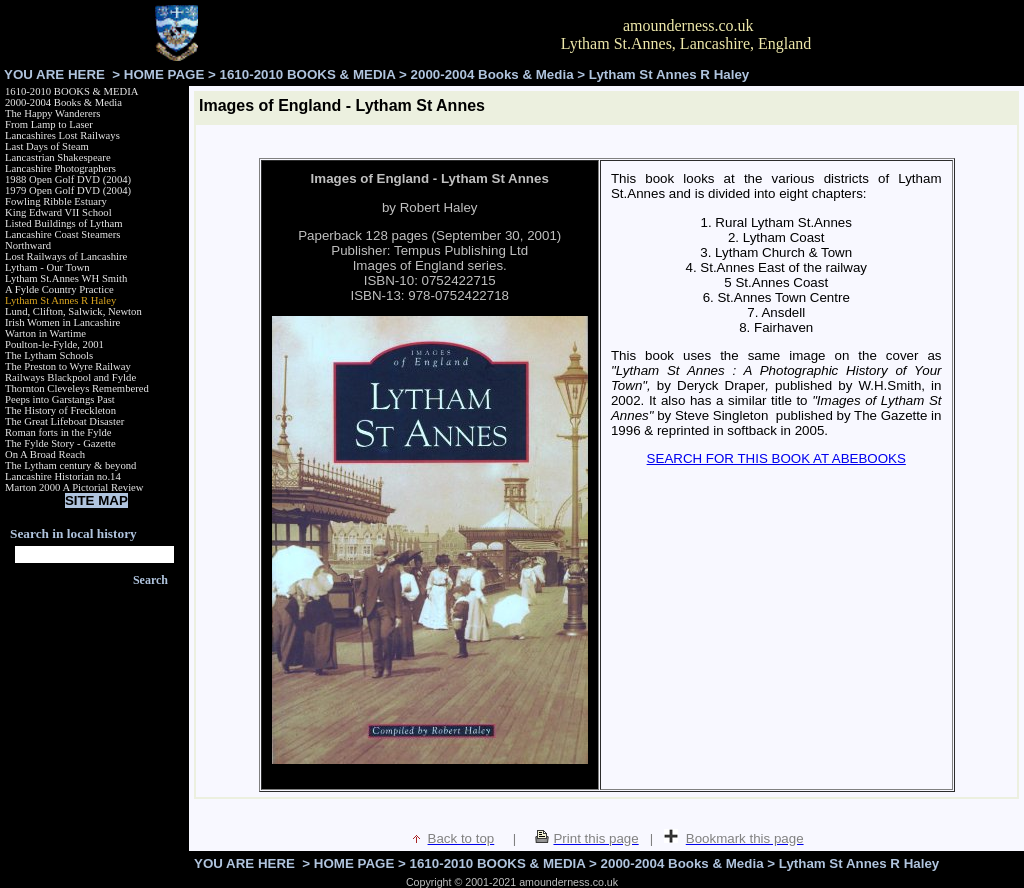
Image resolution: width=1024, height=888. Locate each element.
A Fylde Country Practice (59, 289)
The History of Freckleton (60, 410)
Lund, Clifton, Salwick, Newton (73, 311)
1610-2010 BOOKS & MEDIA (308, 74)
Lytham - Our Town (47, 267)
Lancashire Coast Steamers (62, 234)
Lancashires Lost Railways (62, 135)
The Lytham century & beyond (70, 465)
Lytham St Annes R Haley (60, 300)
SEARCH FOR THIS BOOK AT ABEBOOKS (776, 458)
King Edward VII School (58, 212)
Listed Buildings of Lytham (64, 223)
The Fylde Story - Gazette (60, 443)
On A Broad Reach (45, 454)
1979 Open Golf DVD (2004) (68, 190)
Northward (28, 245)
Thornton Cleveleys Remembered (77, 388)
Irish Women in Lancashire (62, 322)
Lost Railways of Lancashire (66, 256)
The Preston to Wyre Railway (68, 366)
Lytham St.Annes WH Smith (66, 278)
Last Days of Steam (47, 146)
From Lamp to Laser (49, 124)
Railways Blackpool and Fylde (70, 377)
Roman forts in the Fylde (58, 432)
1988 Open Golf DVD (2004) (68, 179)
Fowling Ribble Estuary (56, 201)
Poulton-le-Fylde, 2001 (54, 344)
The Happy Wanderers (52, 113)
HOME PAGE (164, 74)
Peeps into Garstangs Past (60, 399)
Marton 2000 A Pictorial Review (74, 487)
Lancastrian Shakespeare (58, 157)
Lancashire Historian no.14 (63, 476)
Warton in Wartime (45, 333)
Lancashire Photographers (60, 168)
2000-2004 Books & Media (492, 74)
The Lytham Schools (49, 355)
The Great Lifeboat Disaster (64, 421)
